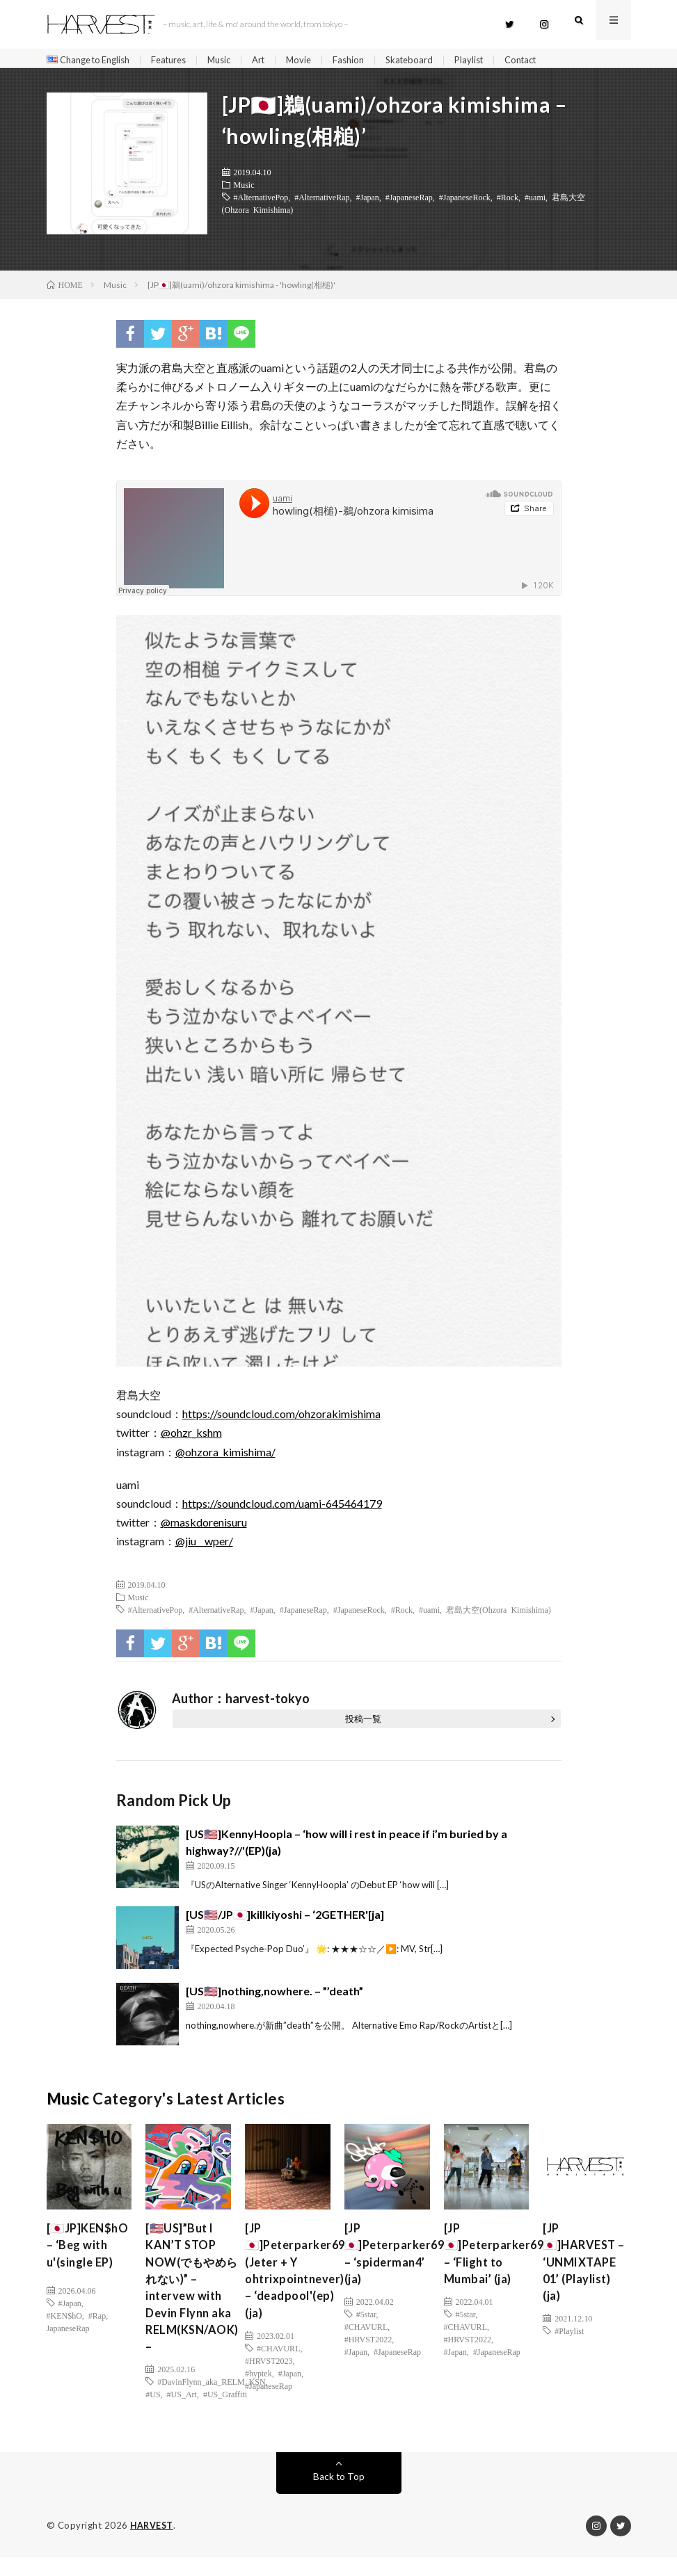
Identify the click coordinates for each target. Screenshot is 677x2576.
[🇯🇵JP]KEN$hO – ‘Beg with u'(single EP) (86, 2262)
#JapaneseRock (465, 202)
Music (235, 60)
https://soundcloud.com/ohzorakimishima (281, 1418)
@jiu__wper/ (204, 1545)
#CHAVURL (278, 2363)
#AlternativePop (261, 202)
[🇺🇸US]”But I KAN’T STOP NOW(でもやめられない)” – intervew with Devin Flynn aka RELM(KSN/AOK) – (196, 2299)
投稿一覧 (363, 1723)
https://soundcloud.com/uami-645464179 (282, 1508)
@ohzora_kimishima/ (225, 1456)
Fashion (370, 60)
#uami (535, 202)
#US (152, 2413)
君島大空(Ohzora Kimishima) (498, 1614)
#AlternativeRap (321, 202)
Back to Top (338, 2496)
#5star (366, 2325)
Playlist (495, 60)
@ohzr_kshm (191, 1437)
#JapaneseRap (409, 202)
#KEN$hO (64, 2338)
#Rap (97, 2338)
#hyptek (258, 2388)
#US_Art (182, 2413)
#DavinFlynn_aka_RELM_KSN (211, 2401)
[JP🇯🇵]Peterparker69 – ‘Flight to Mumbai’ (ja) (498, 2262)
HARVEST (152, 2544)
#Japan (367, 202)
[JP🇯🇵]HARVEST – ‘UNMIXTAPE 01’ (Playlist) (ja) (583, 2280)
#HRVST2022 (368, 2350)
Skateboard (433, 60)
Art (276, 60)
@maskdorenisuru (204, 1526)
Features (180, 60)
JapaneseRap (68, 2350)
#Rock (507, 202)
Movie (318, 60)
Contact (551, 60)
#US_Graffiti (225, 2413)
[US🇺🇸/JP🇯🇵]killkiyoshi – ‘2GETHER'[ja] (285, 1919)
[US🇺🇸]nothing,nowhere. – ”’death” (274, 1995)
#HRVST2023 (268, 2376)
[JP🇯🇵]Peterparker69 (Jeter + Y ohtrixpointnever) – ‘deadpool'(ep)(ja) (299, 2280)
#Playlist (569, 2363)
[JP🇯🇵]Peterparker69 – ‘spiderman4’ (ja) (398, 2262)
